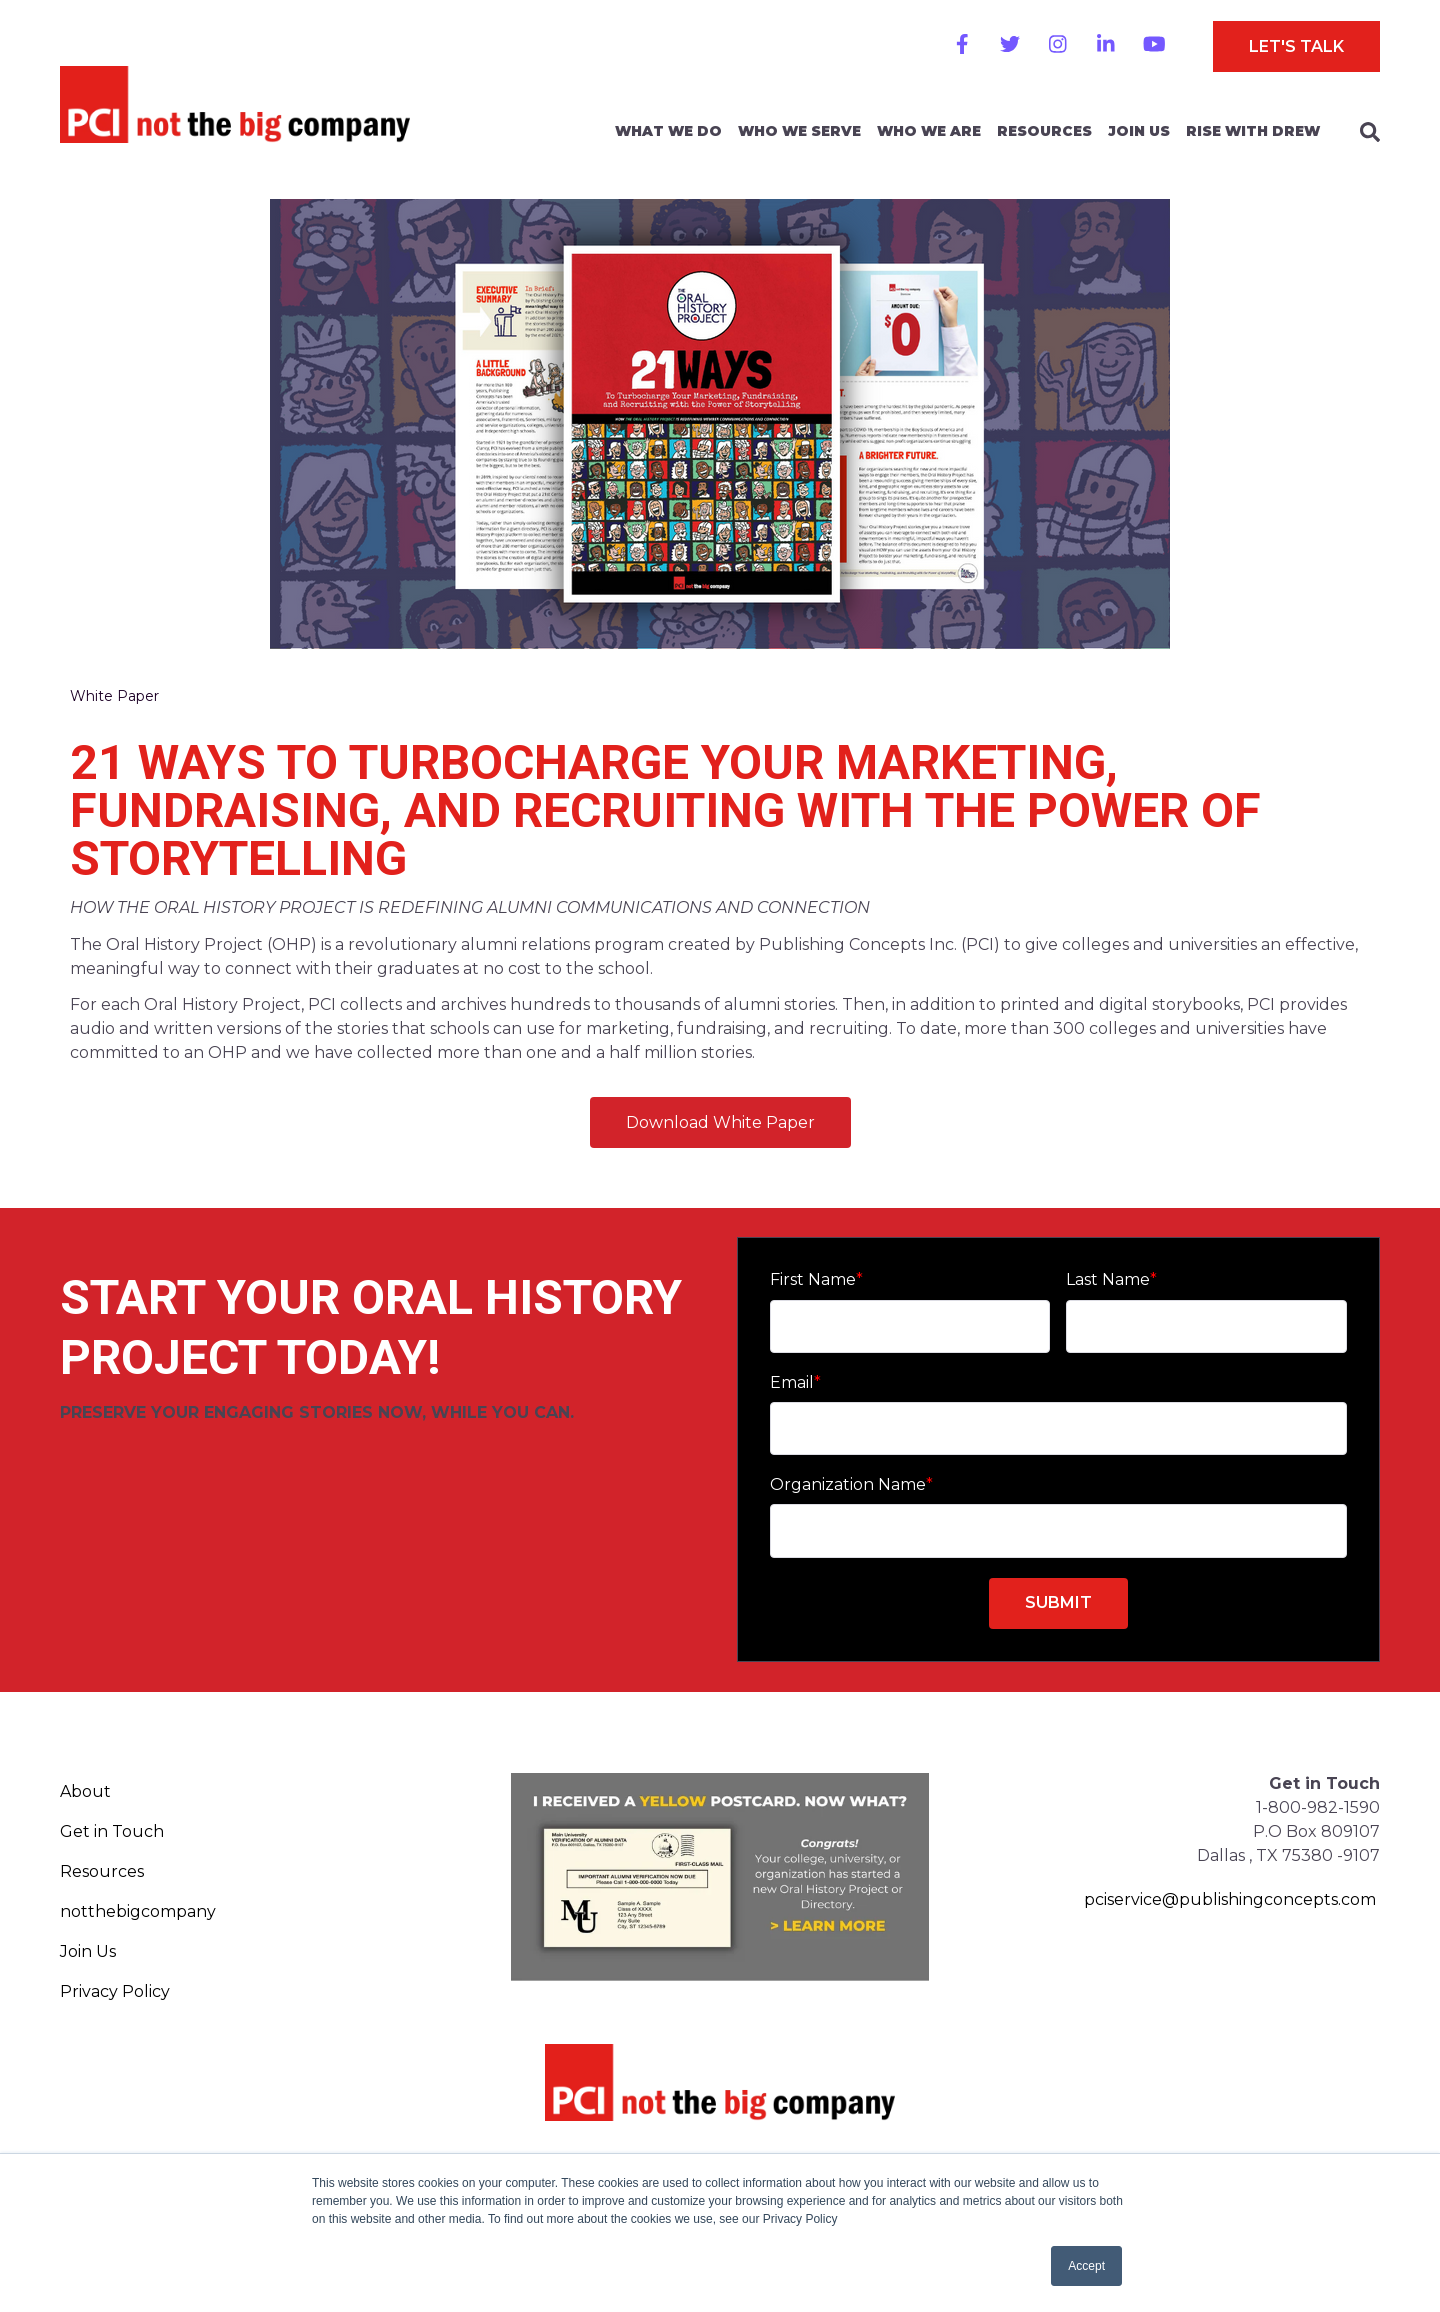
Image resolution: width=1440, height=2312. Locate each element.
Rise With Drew (1253, 131)
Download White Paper (720, 1122)
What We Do (668, 131)
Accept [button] (1086, 2266)
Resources (1044, 131)
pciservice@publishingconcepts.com (1230, 1899)
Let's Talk (1296, 46)
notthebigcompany (138, 1911)
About (85, 1791)
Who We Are (929, 131)
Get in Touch (112, 1831)
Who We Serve (799, 131)
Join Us (1139, 131)
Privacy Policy (115, 1991)
